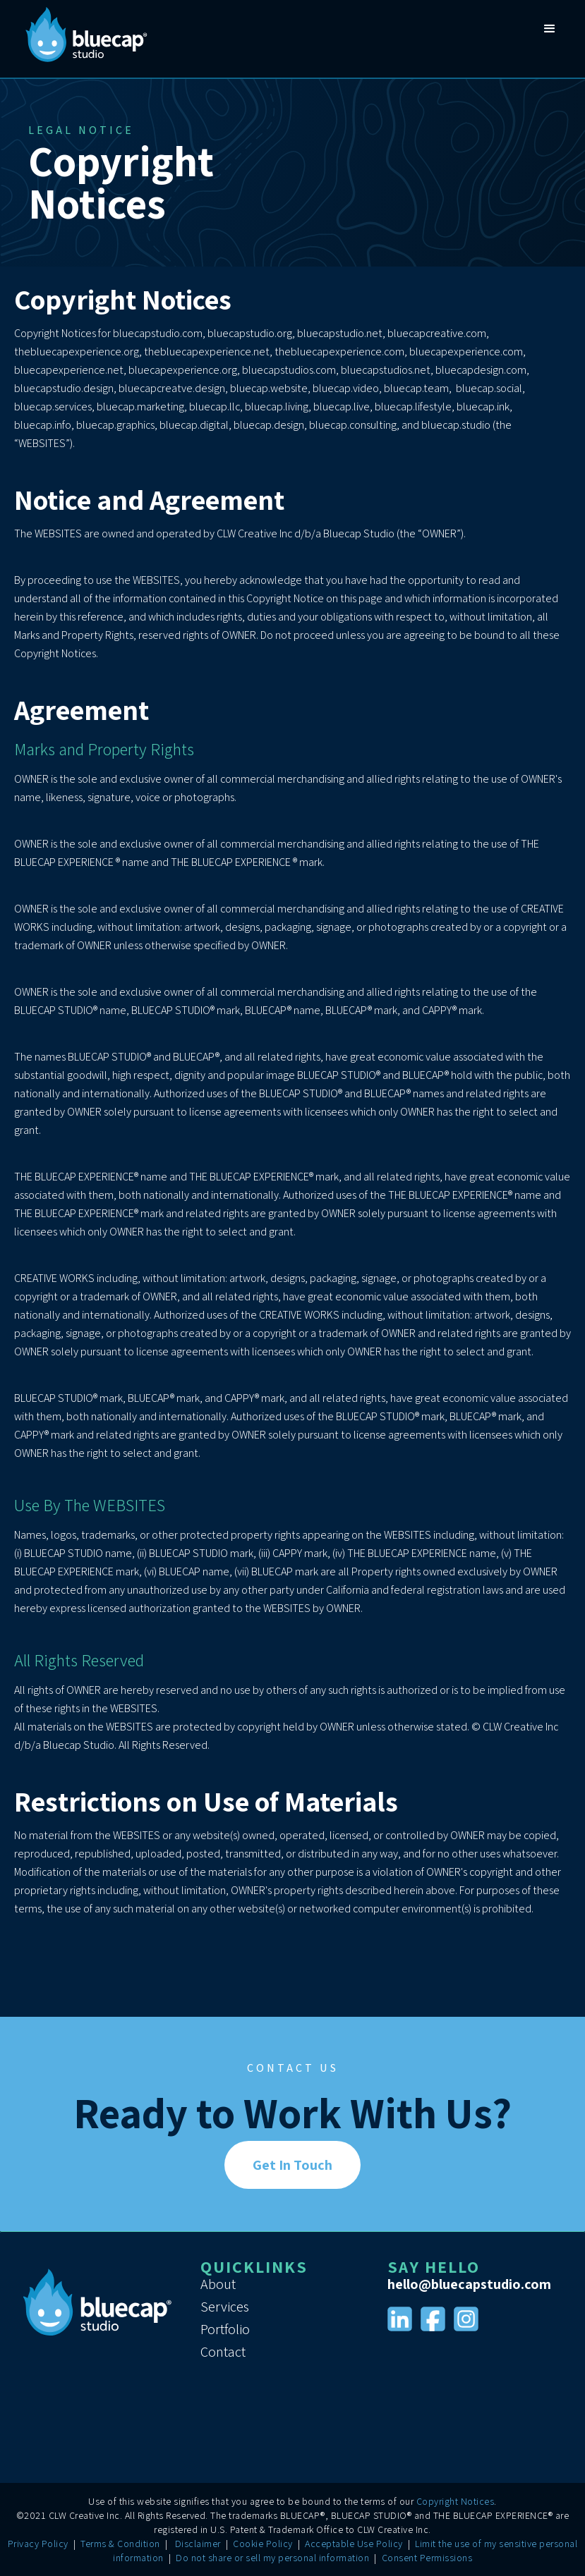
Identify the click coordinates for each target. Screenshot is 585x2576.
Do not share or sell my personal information (272, 2557)
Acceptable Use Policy (354, 2543)
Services (224, 2306)
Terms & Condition (120, 2543)
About (218, 2284)
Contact (223, 2352)
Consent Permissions (427, 2557)
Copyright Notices (455, 2501)
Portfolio (225, 2329)
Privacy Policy (38, 2543)
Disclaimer (198, 2543)
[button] (550, 39)
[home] (84, 39)
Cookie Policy (263, 2543)
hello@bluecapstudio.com (469, 2284)
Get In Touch (292, 2165)
